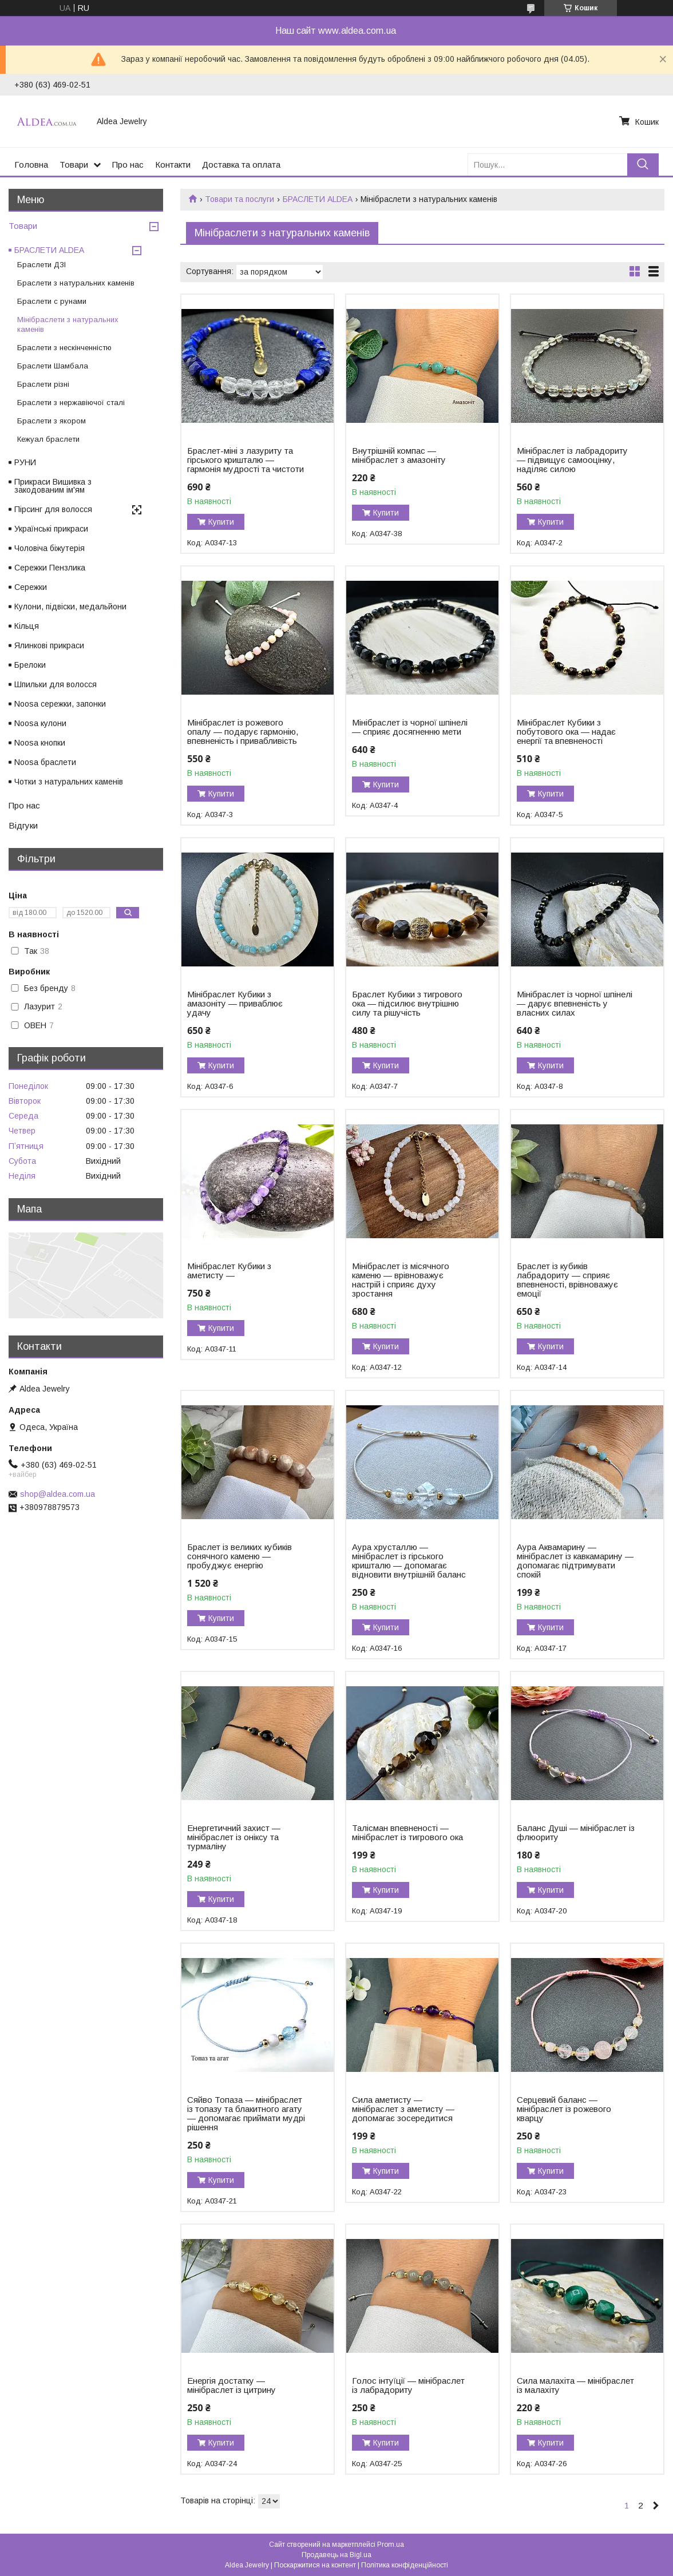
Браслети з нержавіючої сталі (71, 402)
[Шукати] (643, 164)
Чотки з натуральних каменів (68, 781)
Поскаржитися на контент (315, 2565)
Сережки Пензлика (49, 567)
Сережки (30, 587)
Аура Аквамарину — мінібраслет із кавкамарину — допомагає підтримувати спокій (575, 1561)
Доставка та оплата (241, 164)
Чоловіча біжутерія (49, 548)
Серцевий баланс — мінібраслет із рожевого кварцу (564, 2109)
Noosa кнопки (39, 742)
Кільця (26, 626)
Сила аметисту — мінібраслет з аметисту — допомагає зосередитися (403, 2109)
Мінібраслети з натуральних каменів (67, 324)
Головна (31, 164)
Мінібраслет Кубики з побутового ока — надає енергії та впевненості (566, 732)
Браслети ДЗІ (41, 264)
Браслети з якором (51, 421)
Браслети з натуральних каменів (75, 283)
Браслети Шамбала (52, 366)
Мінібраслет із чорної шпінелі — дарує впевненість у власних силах (574, 1003)
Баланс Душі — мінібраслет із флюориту (576, 1833)
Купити (221, 521)
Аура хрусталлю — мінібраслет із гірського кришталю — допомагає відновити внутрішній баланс (409, 1561)
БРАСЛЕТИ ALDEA (318, 199)
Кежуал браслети (48, 439)
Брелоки (30, 664)
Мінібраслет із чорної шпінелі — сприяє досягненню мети (410, 727)
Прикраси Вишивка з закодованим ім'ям (53, 485)
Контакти (173, 164)
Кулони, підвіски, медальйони (70, 606)
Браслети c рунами (51, 301)
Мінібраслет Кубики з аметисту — (229, 1271)
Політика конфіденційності (404, 2565)
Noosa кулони (40, 723)
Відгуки (23, 825)
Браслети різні (43, 384)
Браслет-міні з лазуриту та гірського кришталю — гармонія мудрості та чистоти (245, 460)
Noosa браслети (45, 762)
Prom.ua (390, 2545)
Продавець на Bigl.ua (336, 2555)
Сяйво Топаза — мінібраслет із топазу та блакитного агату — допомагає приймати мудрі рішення (246, 2113)
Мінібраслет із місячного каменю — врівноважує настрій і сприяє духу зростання (400, 1280)
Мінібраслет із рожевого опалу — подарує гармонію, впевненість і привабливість (242, 732)
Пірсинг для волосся (53, 509)
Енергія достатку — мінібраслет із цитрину (231, 2385)
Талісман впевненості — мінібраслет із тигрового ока (407, 1833)
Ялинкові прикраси (49, 645)
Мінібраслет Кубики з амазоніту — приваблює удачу (235, 1003)
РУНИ (25, 462)
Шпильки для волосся (55, 684)
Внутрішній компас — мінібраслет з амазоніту (399, 455)
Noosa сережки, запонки (60, 703)
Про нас (128, 164)
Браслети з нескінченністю (64, 347)
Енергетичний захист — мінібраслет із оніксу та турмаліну (233, 1837)
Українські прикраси (51, 528)
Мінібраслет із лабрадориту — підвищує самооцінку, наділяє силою (572, 460)
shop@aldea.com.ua (57, 1494)
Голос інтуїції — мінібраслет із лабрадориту (408, 2385)
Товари (74, 164)
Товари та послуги (239, 199)
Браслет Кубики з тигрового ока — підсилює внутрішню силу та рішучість (407, 1003)
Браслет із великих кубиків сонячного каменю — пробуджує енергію (239, 1556)
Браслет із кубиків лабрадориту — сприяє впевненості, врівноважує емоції (567, 1280)
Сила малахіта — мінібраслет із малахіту (575, 2385)
